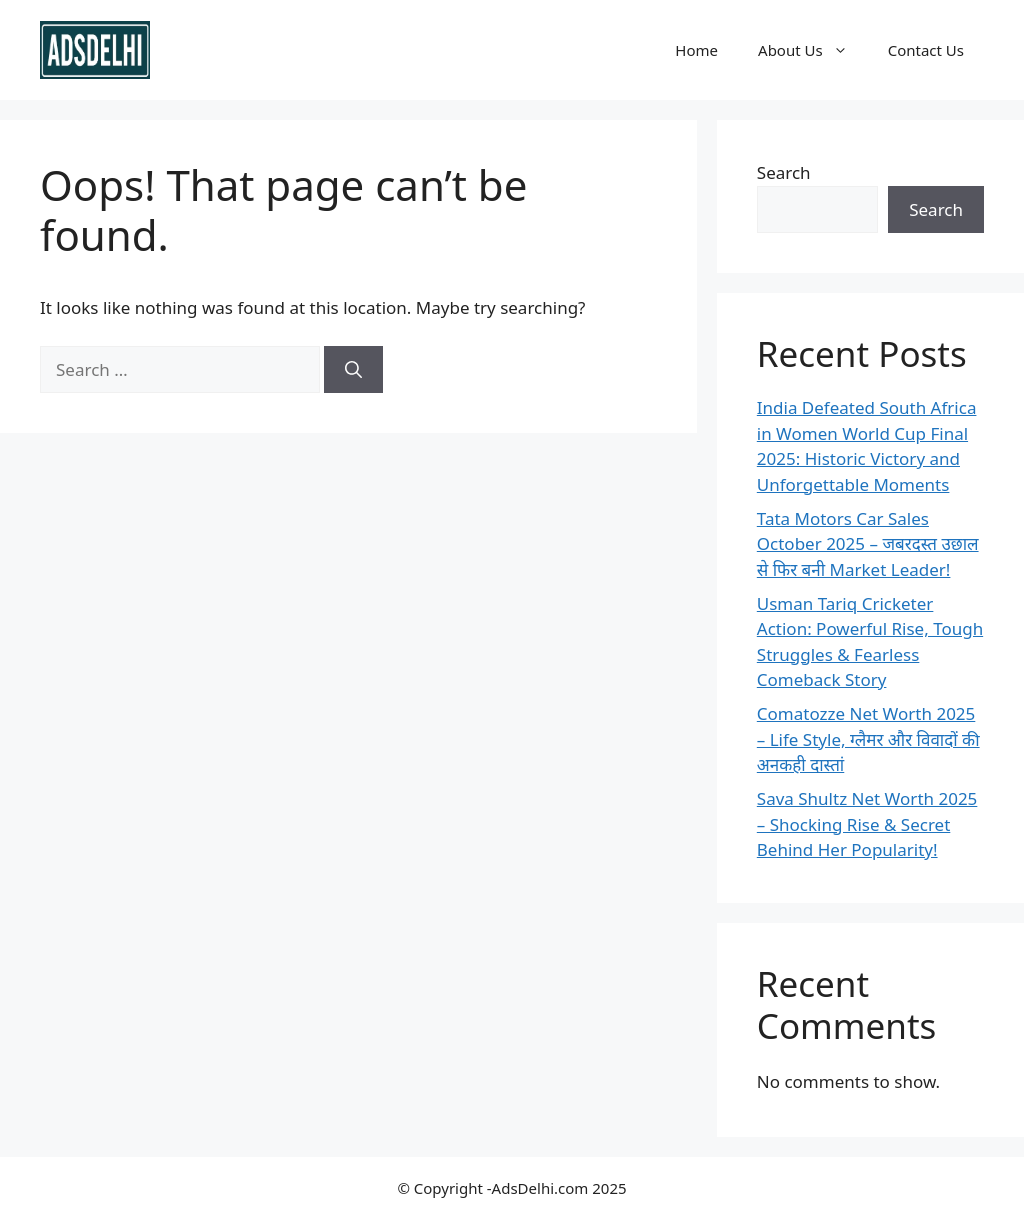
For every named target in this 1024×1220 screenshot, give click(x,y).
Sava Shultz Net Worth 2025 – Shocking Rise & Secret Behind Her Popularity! (867, 824)
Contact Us (926, 50)
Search (784, 172)
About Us (813, 50)
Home (696, 50)
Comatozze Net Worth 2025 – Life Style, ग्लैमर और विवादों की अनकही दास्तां (868, 739)
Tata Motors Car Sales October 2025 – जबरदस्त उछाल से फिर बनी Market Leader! (868, 544)
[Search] (353, 370)
